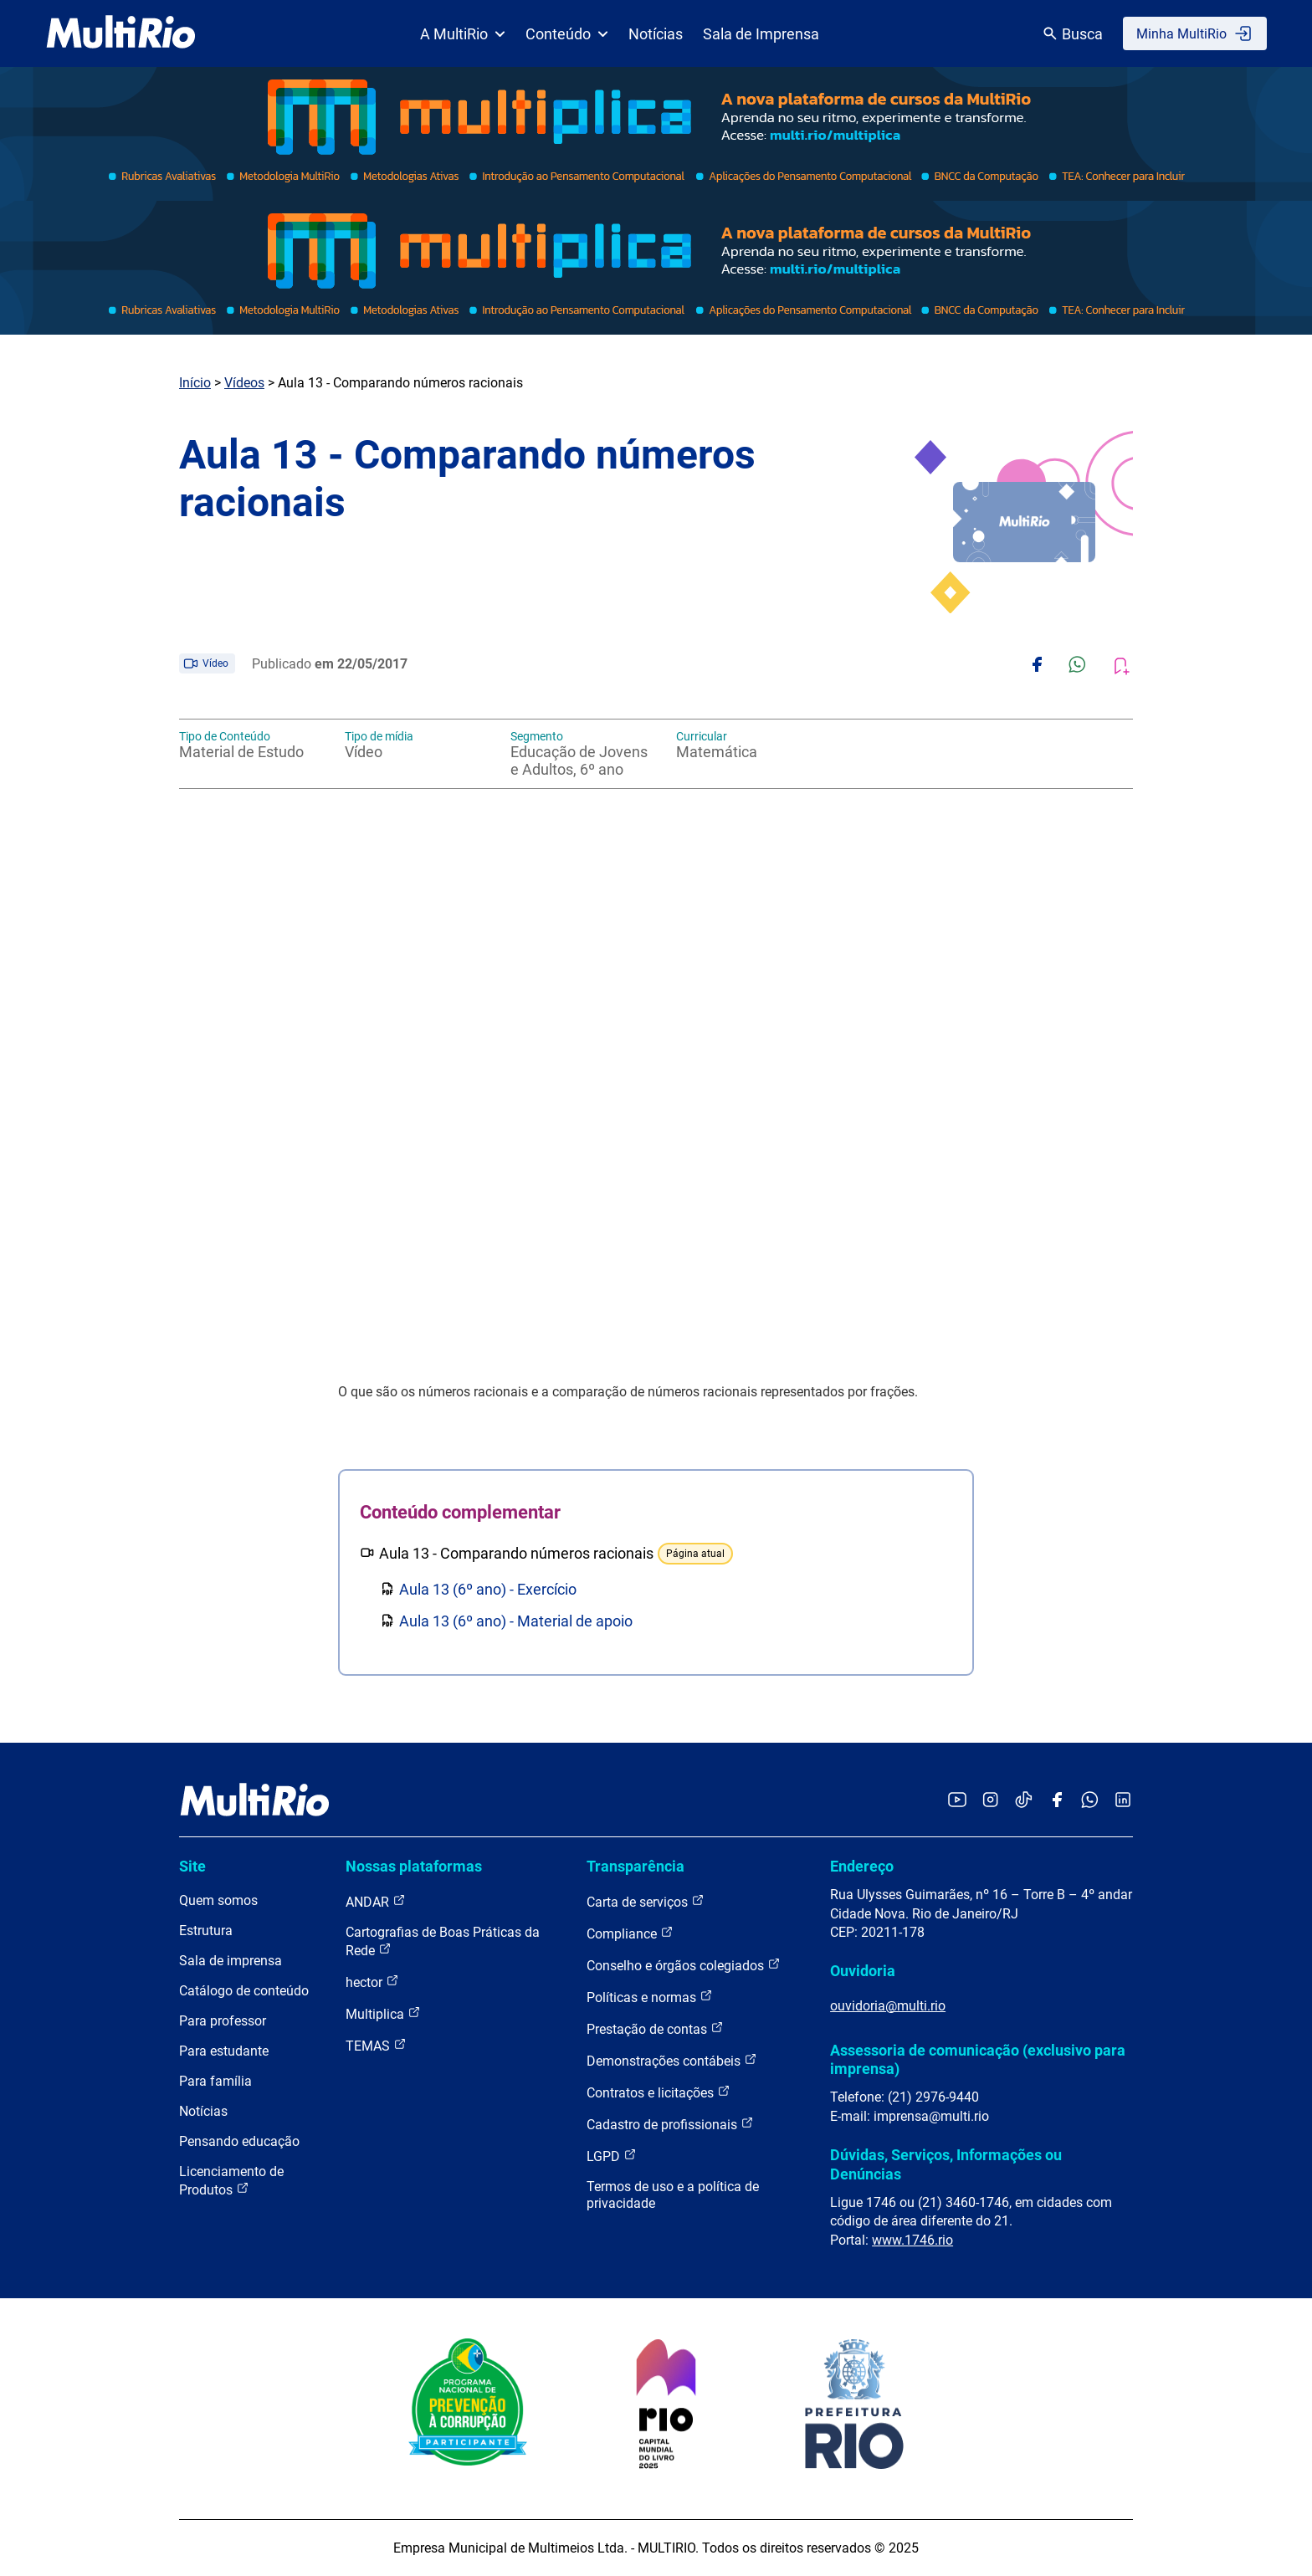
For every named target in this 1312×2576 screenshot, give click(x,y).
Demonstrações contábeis (672, 2060)
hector (372, 1981)
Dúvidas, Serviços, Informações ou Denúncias (946, 2164)
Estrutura (206, 1930)
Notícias (655, 34)
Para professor (222, 2021)
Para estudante (224, 2051)
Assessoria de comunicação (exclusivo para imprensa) (977, 2059)
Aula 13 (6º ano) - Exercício (488, 1589)
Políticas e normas (650, 1996)
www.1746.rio (912, 2240)
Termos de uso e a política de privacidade (673, 2195)
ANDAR (376, 1901)
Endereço (862, 1866)
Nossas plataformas (414, 1866)
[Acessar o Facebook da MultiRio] (1057, 1801)
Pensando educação (239, 2141)
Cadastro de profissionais (670, 2124)
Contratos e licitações (658, 2092)
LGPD (612, 2155)
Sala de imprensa (230, 1961)
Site (192, 1866)
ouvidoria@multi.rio (888, 2006)
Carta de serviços (646, 1901)
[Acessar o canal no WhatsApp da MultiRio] (1089, 1801)
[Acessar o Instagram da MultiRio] (990, 1801)
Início (195, 383)
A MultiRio (462, 34)
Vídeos (244, 383)
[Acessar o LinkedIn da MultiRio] (1123, 1801)
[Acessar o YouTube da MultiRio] (957, 1801)
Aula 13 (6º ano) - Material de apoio (516, 1621)
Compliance (630, 1933)
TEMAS (376, 2045)
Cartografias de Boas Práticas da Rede (443, 1941)
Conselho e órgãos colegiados (684, 1965)
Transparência (635, 1866)
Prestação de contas (655, 2028)
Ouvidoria (862, 1970)
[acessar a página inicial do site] (121, 33)
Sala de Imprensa (761, 34)
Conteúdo (566, 34)
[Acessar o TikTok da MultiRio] (1023, 1801)
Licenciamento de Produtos (231, 2181)
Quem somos (218, 1900)
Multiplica (383, 2013)
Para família (215, 2081)
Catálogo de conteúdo (244, 1991)
